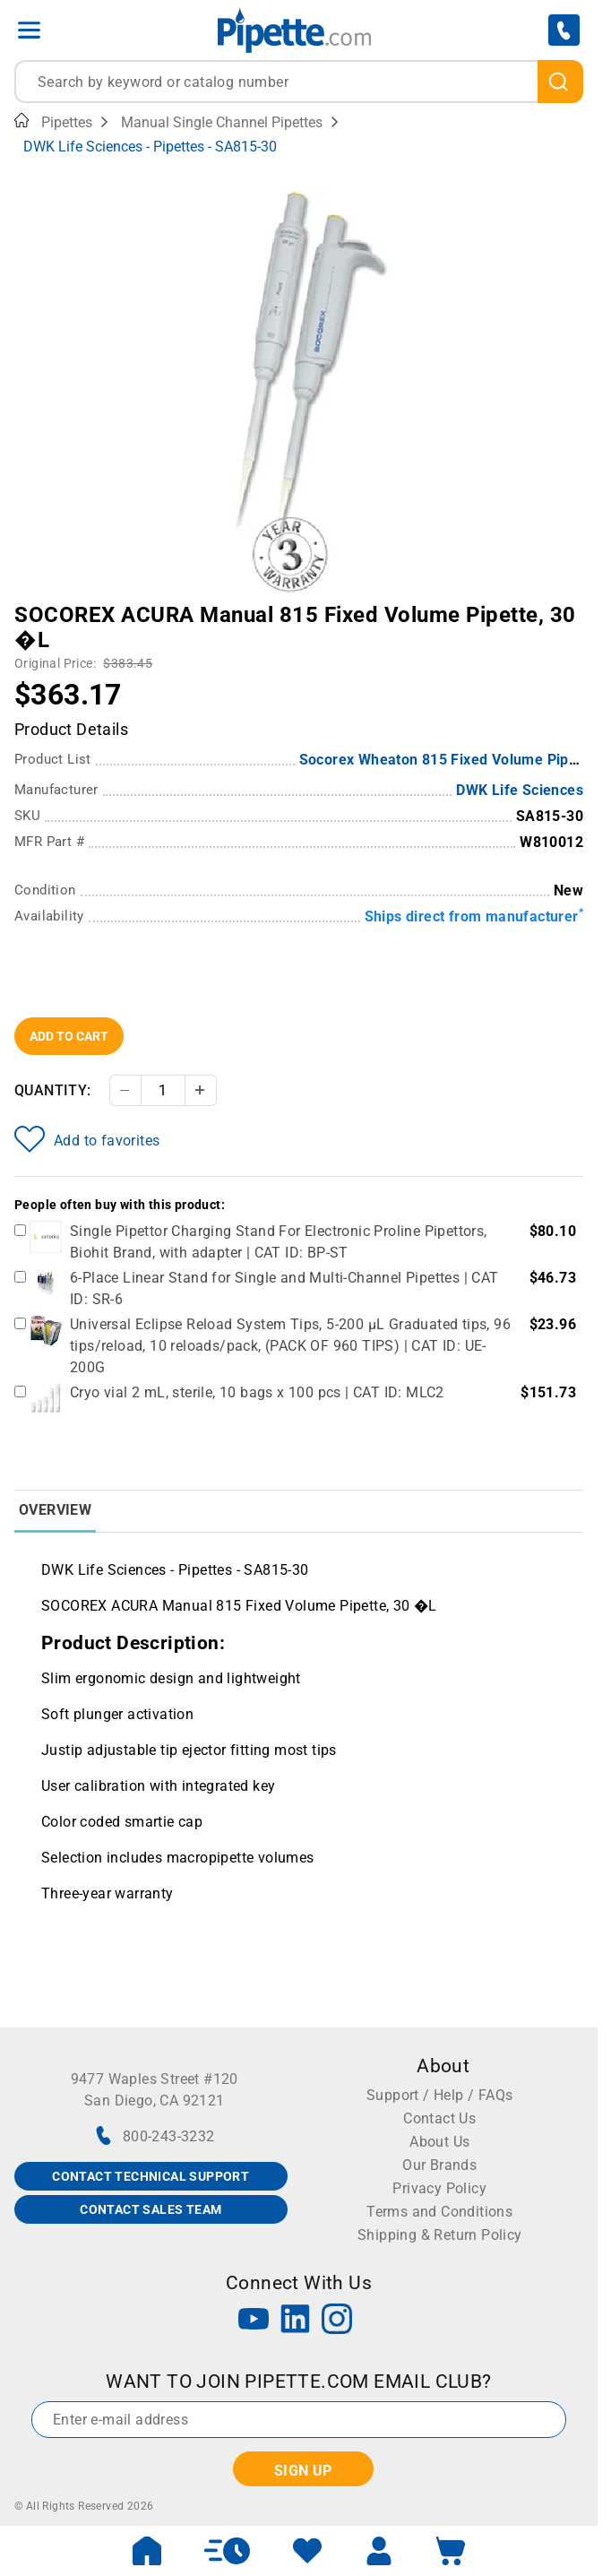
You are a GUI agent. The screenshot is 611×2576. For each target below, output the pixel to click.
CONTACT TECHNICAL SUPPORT (150, 2176)
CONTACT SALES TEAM (150, 2209)
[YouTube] (253, 2321)
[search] (560, 81)
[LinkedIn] (295, 2321)
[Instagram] (337, 2321)
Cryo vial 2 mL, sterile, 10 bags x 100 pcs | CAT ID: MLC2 (257, 1392)
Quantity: (52, 1090)
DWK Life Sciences (519, 790)
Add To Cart (69, 1036)
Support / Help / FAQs (439, 2095)
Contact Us (439, 2118)
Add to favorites (86, 1139)
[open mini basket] (450, 2551)
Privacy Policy (439, 2188)
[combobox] (298, 81)
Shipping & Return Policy (439, 2234)
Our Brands (439, 2165)
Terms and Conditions (439, 2211)
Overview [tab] (55, 1509)
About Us (439, 2141)
